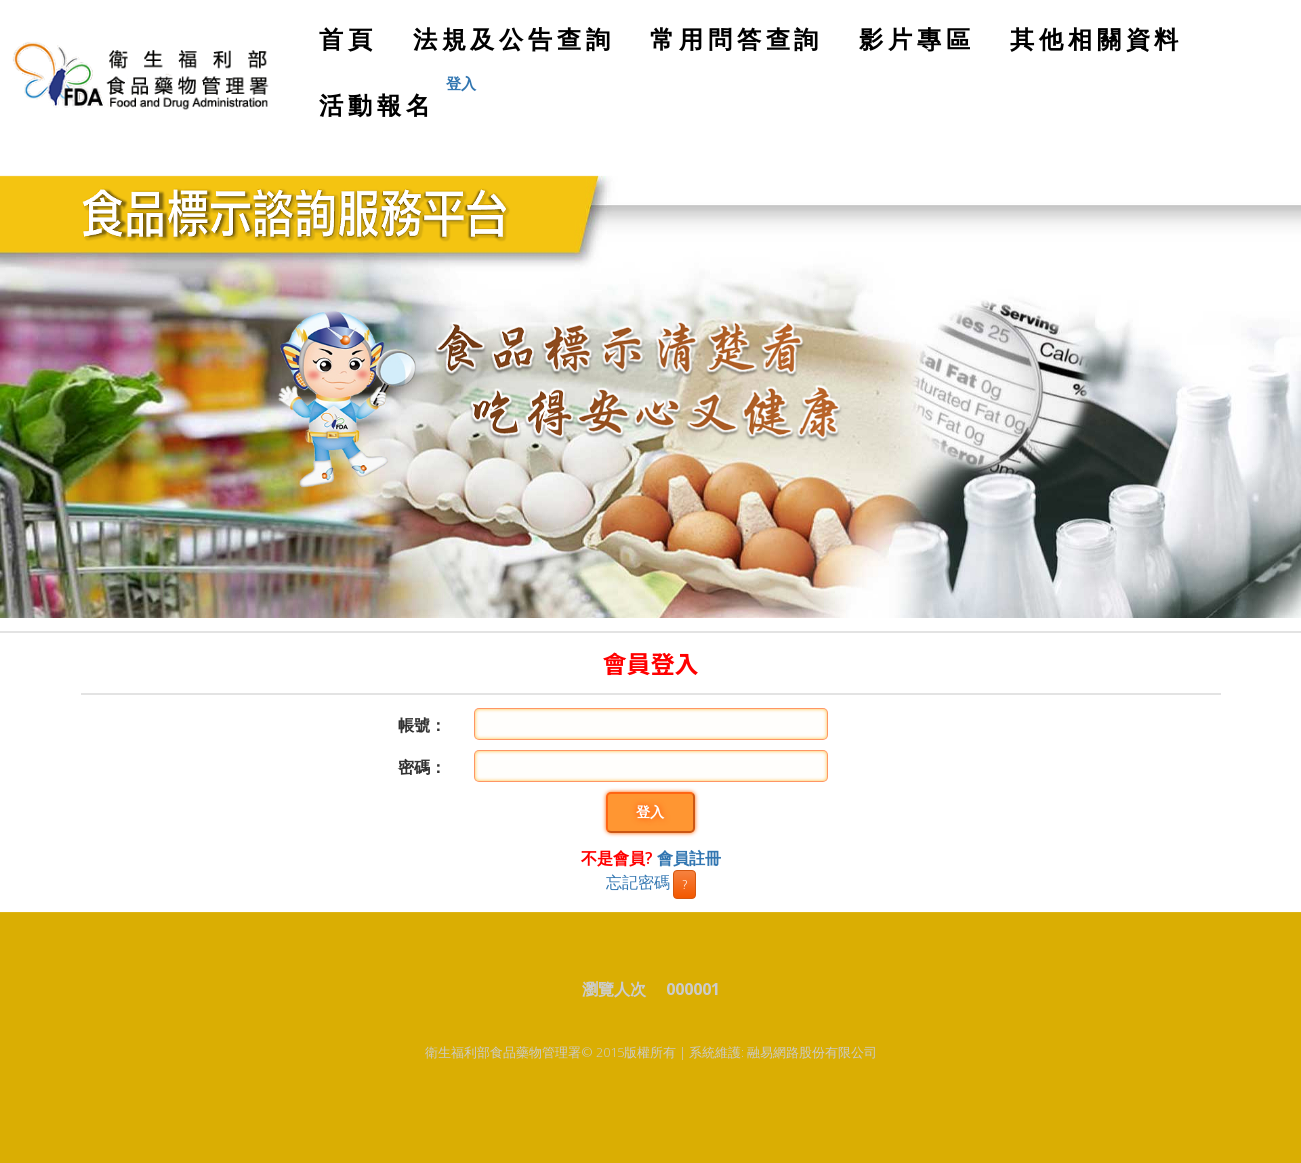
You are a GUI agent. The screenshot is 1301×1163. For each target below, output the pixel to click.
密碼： (422, 767)
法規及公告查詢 (514, 38)
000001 (693, 989)
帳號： (422, 725)
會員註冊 (689, 858)
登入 (650, 812)
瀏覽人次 (622, 989)
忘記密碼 (638, 882)
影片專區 (916, 38)
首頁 (354, 47)
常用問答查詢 (736, 38)
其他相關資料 (1096, 38)
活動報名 (376, 104)
